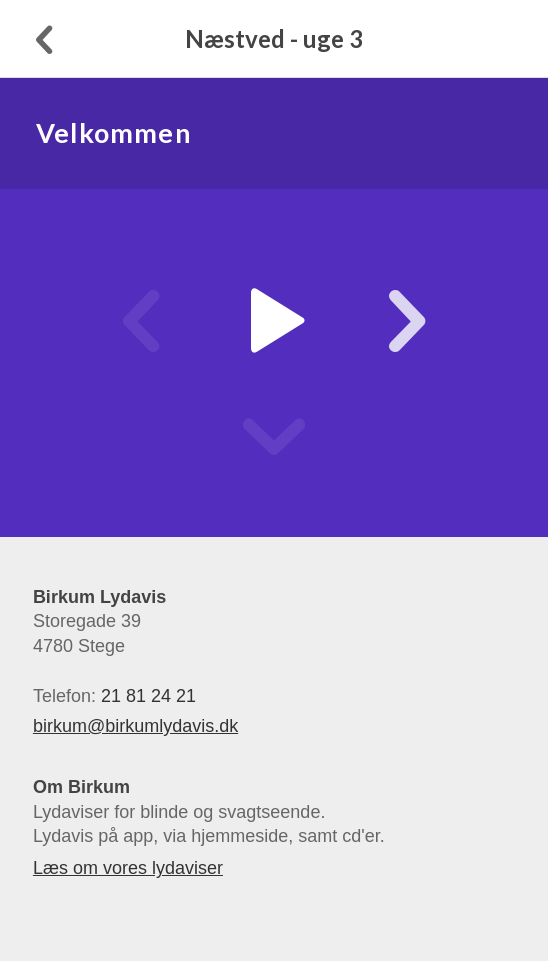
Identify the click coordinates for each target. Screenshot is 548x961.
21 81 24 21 (148, 696)
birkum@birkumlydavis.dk (135, 726)
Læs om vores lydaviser (128, 868)
